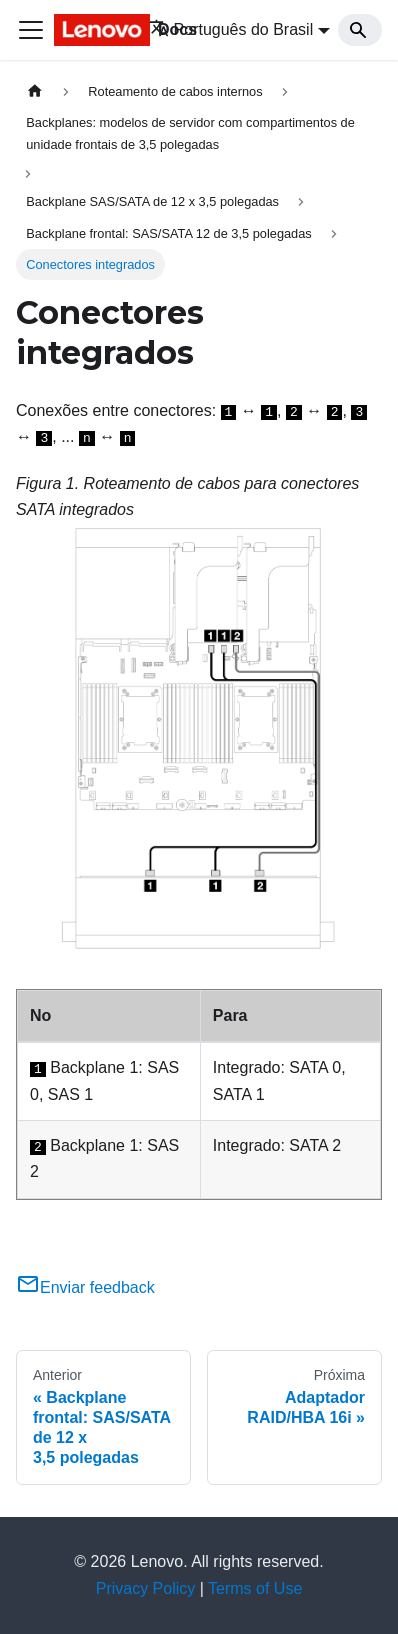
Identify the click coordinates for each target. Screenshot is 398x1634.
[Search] (360, 30)
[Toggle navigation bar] (31, 30)
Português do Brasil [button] (231, 29)
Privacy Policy (146, 1588)
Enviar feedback (85, 1287)
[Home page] (35, 91)
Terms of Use (255, 1588)
